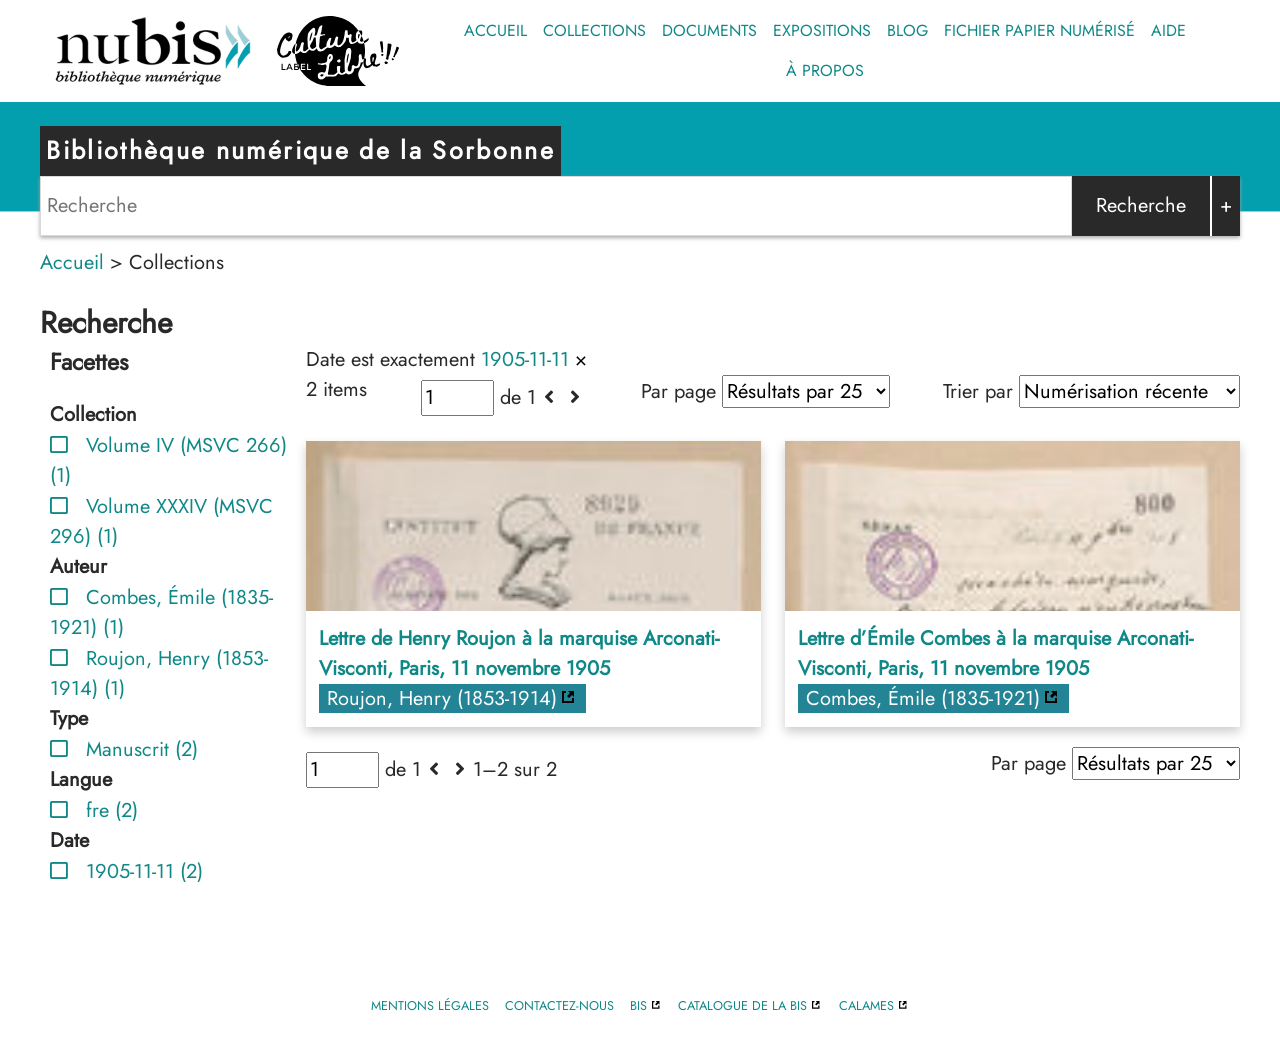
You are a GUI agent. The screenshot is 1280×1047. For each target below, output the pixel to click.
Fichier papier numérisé (1039, 30)
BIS (638, 1005)
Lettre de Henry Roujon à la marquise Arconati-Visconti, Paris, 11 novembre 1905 (519, 653)
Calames (866, 1005)
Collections (594, 30)
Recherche (1141, 205)
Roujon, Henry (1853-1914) (442, 698)
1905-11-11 (525, 359)
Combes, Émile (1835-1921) (923, 698)
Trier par (978, 391)
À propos (825, 70)
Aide (1168, 30)
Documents (709, 30)
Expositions (822, 30)
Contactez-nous (559, 1005)
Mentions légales (430, 1005)
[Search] (556, 206)
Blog (907, 30)
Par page (678, 391)
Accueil (495, 30)
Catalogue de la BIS (742, 1005)
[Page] (457, 398)
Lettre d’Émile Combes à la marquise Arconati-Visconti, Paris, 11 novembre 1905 (995, 653)
